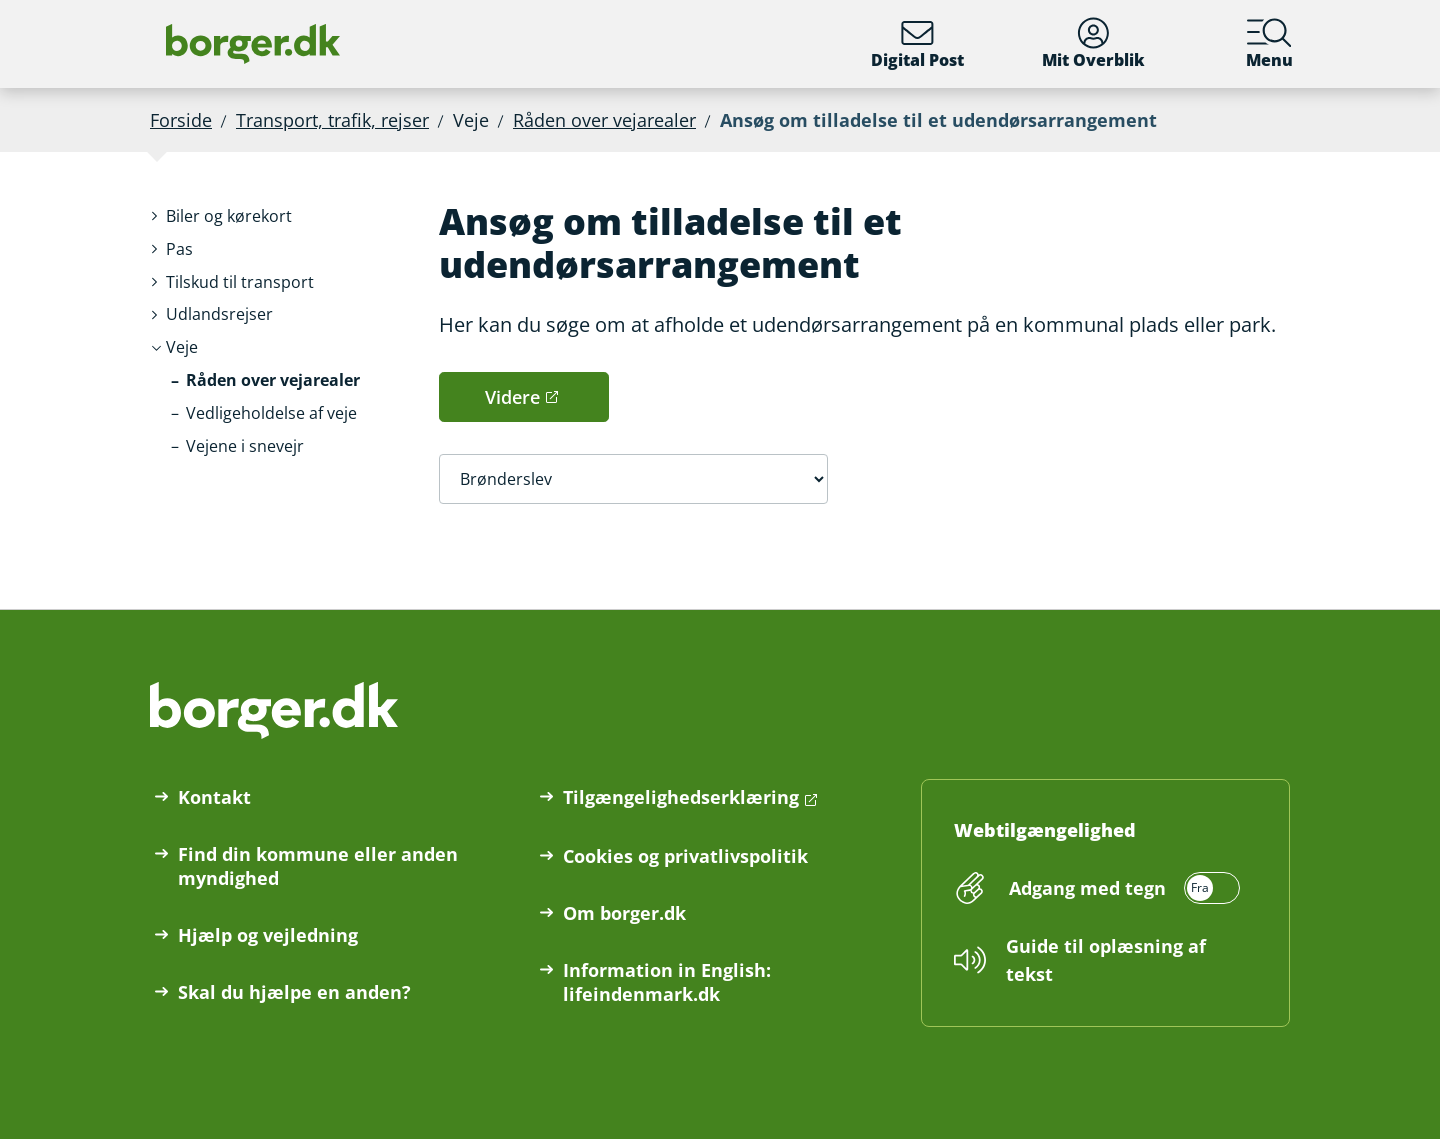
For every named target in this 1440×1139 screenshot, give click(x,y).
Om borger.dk (624, 913)
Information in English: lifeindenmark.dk (667, 982)
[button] (229, 216)
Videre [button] (512, 397)
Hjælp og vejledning (268, 935)
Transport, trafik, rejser (332, 120)
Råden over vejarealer (604, 120)
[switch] (1121, 888)
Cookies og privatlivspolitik (685, 856)
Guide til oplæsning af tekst (1106, 960)
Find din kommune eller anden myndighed (318, 866)
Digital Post (917, 44)
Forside (181, 120)
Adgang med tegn (1087, 888)
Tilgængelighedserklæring (681, 797)
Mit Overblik (1093, 44)
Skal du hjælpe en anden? (294, 992)
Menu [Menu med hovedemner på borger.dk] (1269, 44)
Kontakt (214, 797)
